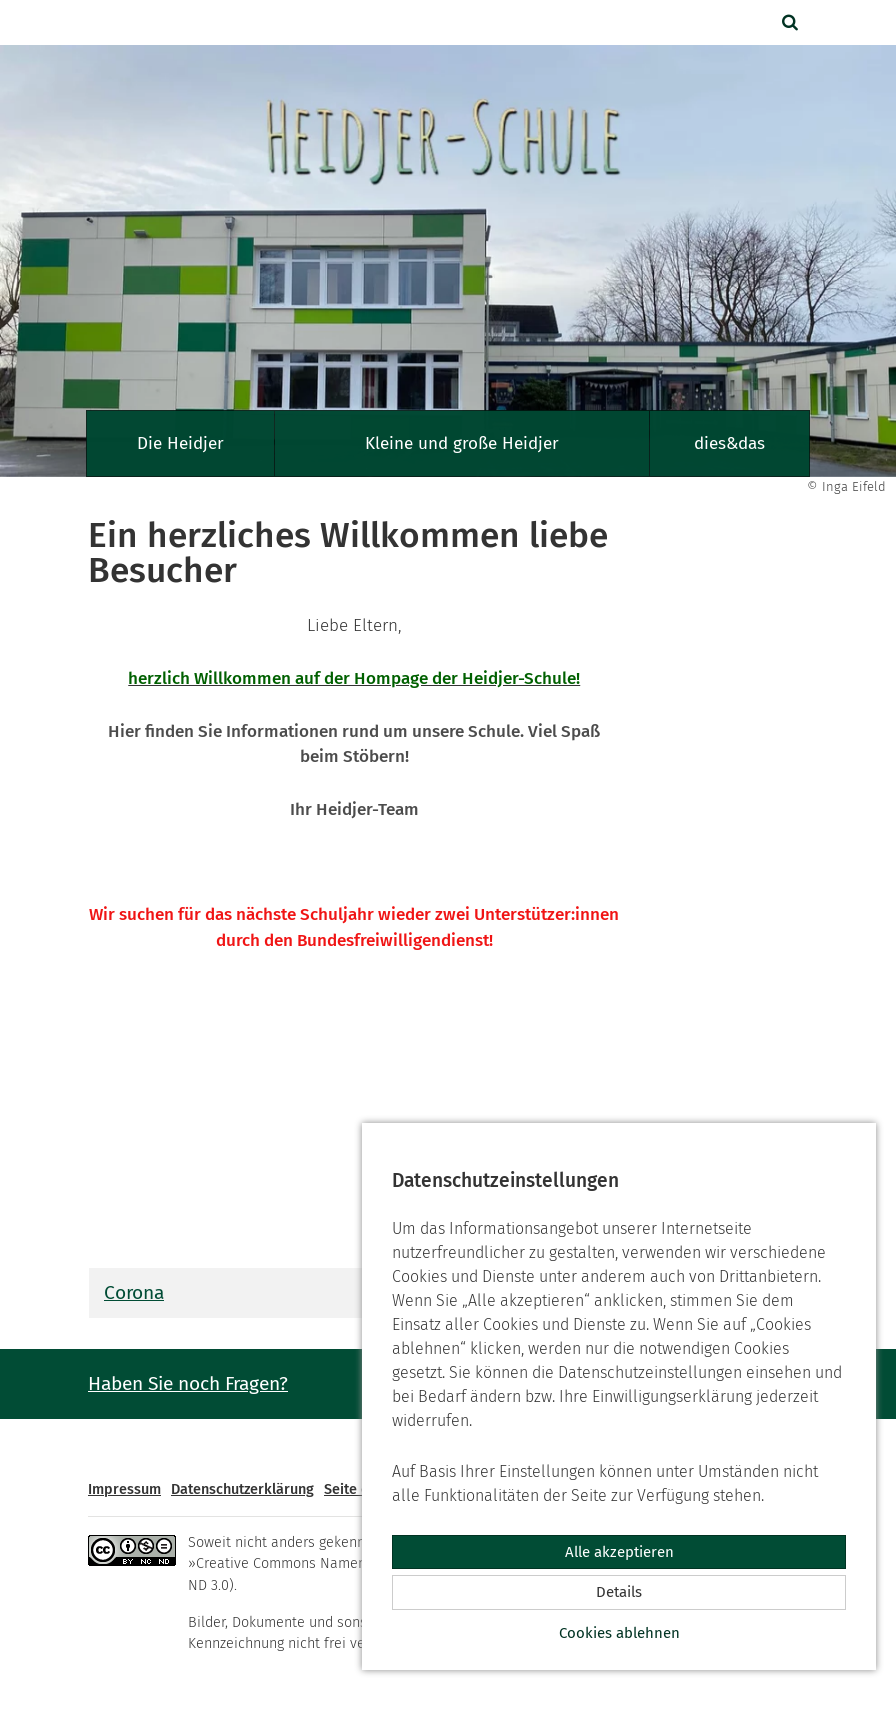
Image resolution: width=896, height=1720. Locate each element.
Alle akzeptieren (619, 1552)
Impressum (124, 1489)
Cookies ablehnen (619, 1633)
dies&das (729, 443)
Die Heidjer (180, 443)
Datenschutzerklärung (242, 1489)
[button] (792, 22)
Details (619, 1592)
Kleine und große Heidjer (462, 443)
